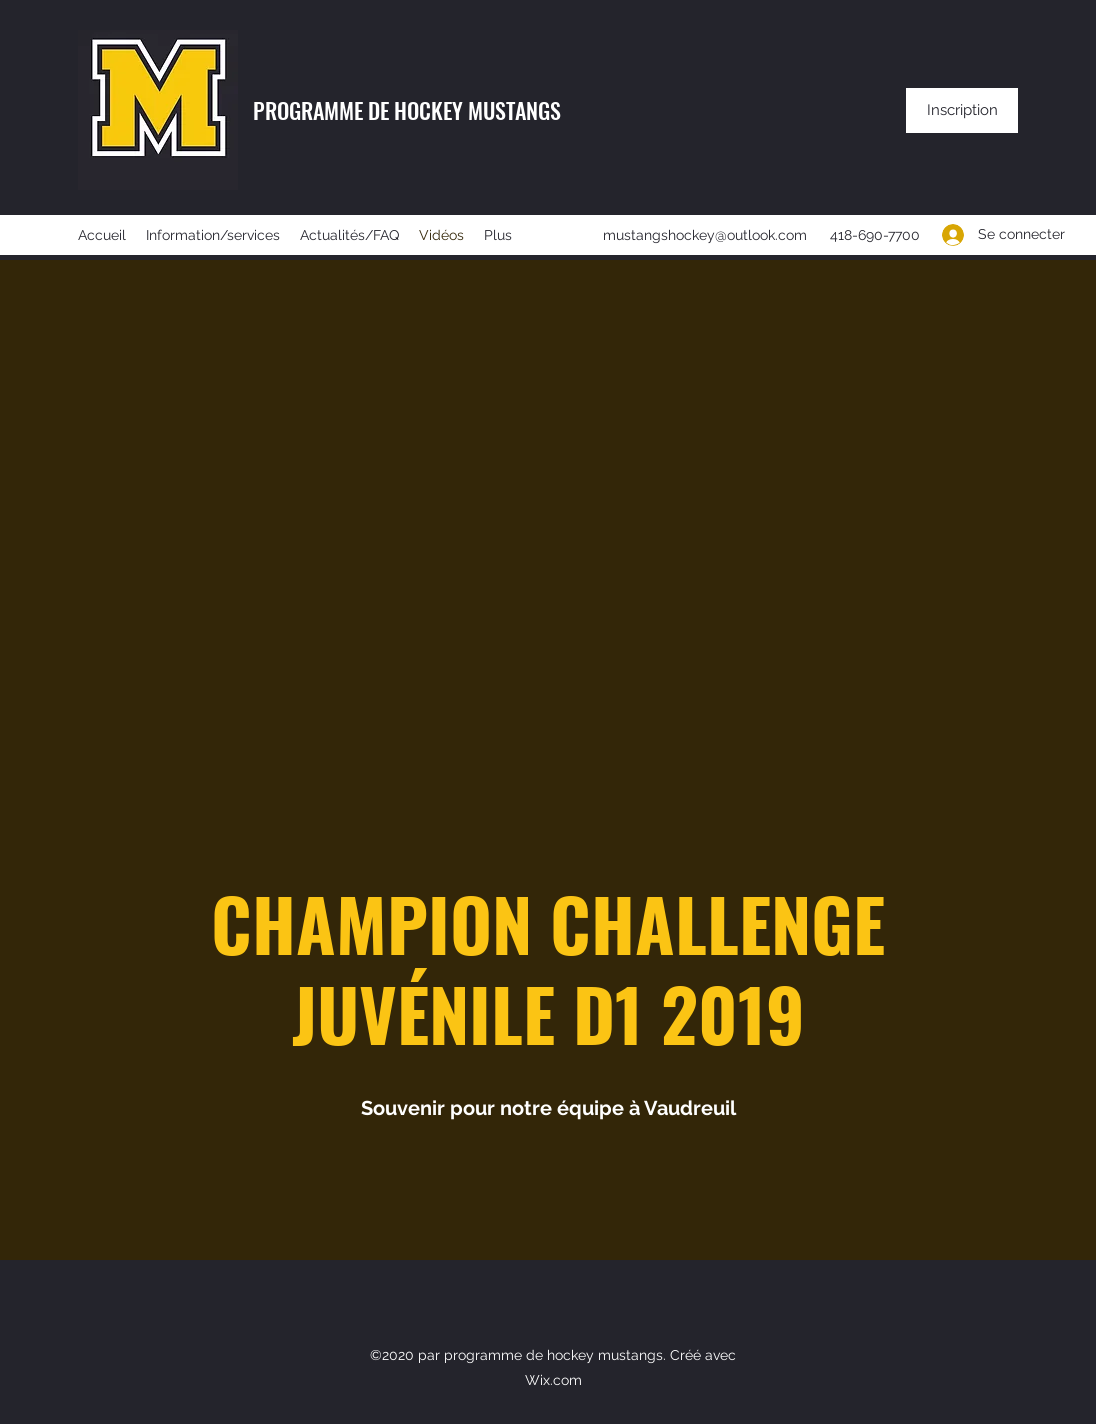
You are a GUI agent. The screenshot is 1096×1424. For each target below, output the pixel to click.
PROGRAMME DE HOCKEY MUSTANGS (407, 110)
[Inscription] (962, 110)
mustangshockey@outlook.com (705, 235)
